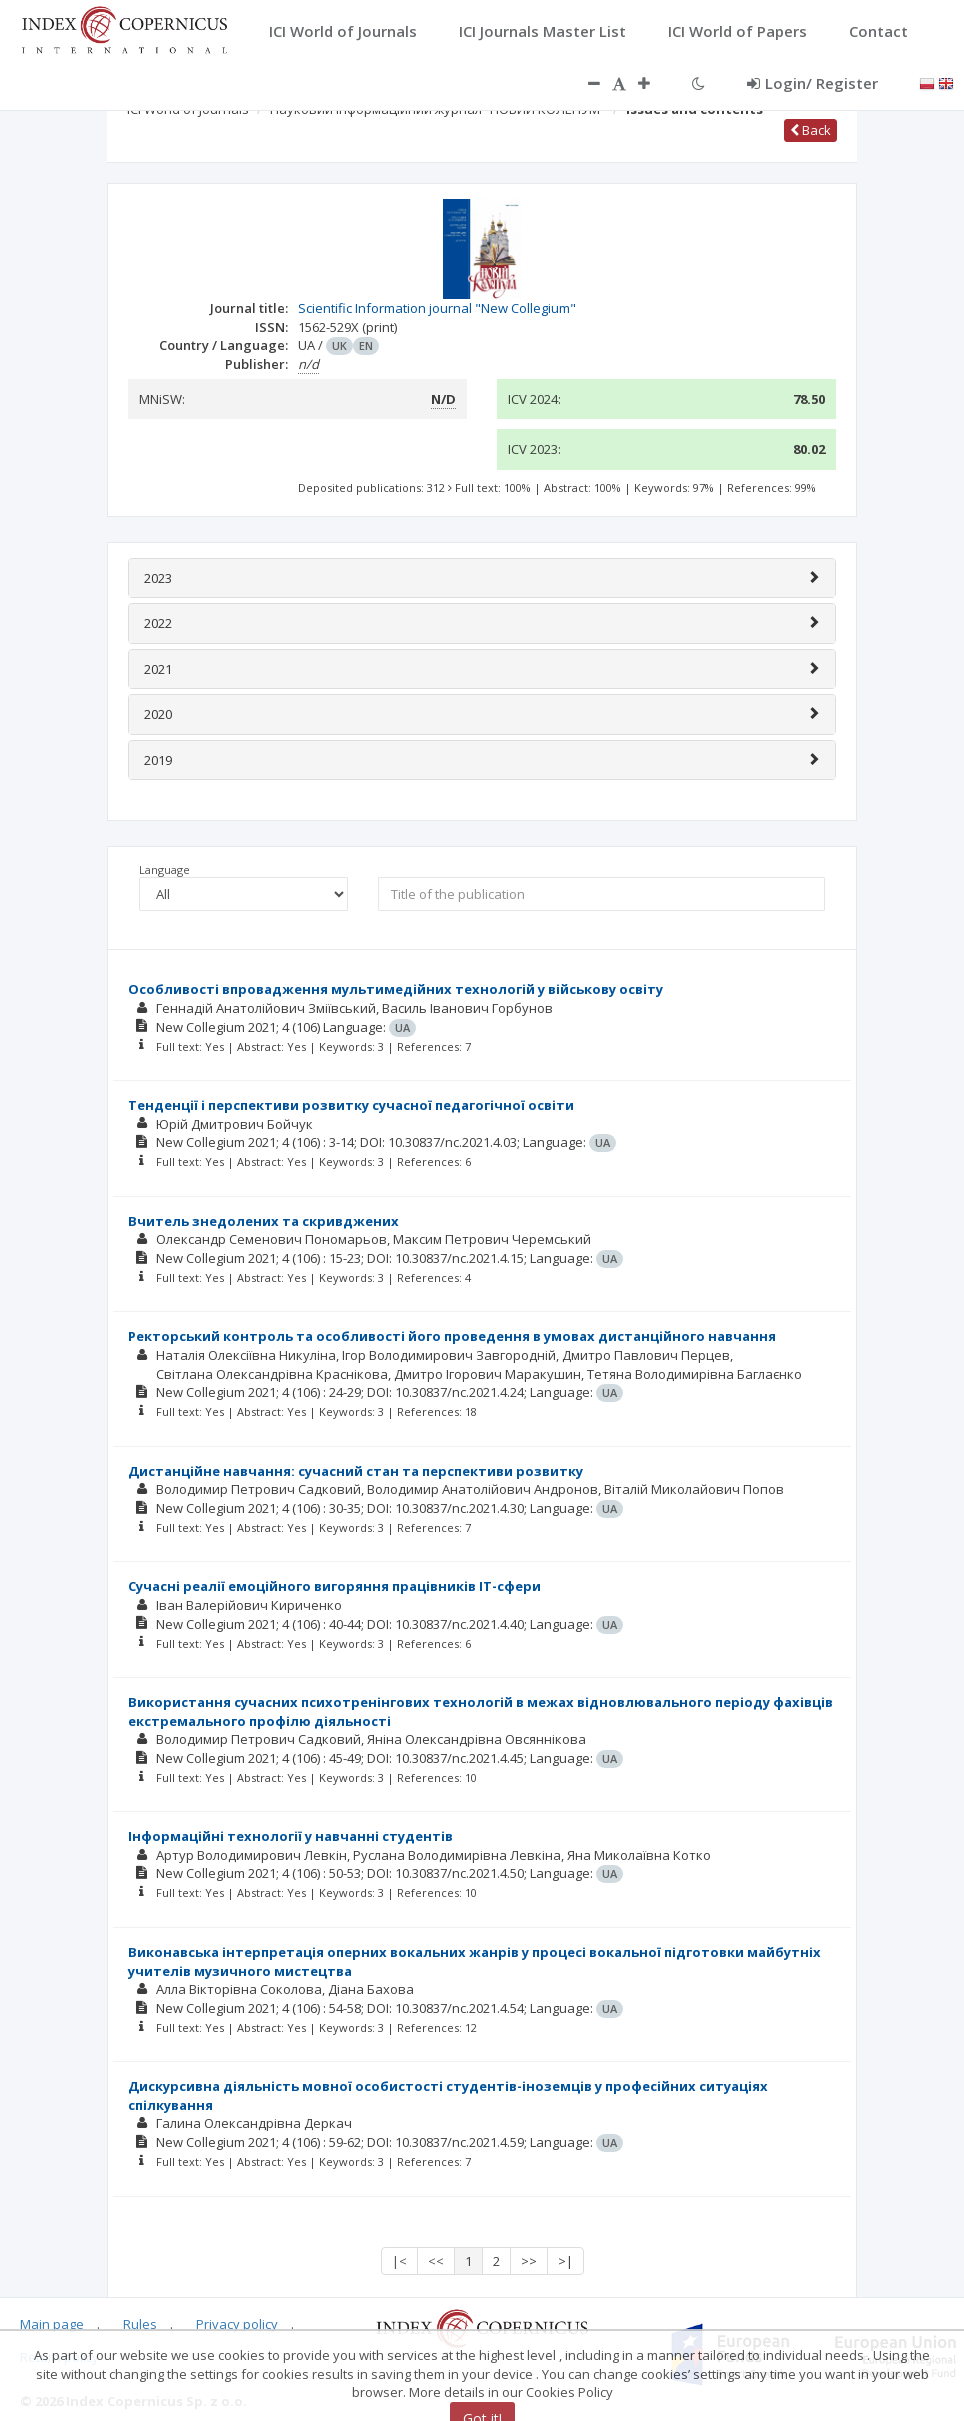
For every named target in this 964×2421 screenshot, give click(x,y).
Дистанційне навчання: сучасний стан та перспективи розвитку (355, 1471)
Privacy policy (237, 2324)
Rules (140, 2324)
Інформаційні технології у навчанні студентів (290, 1836)
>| (565, 2261)
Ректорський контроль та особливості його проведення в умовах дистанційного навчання (452, 1336)
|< (399, 2261)
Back (810, 130)
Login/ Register (812, 83)
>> (529, 2261)
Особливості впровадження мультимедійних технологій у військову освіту (395, 989)
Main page (52, 2324)
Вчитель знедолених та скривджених (263, 1221)
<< (436, 2261)
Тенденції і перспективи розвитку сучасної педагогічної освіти (351, 1105)
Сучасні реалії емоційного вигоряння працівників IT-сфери (334, 1586)
